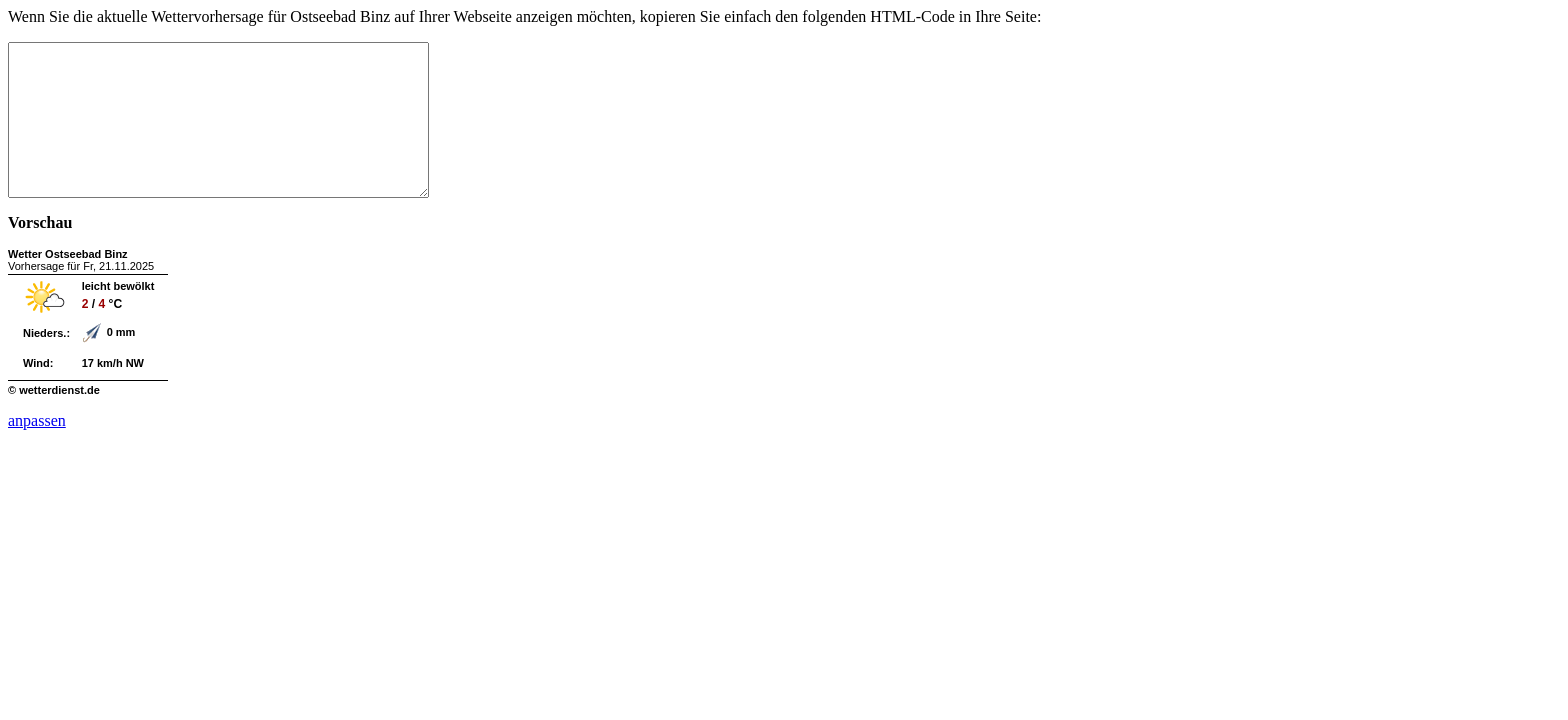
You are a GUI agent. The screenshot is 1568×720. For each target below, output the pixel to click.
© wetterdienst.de (54, 420)
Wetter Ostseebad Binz (68, 284)
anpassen (37, 450)
